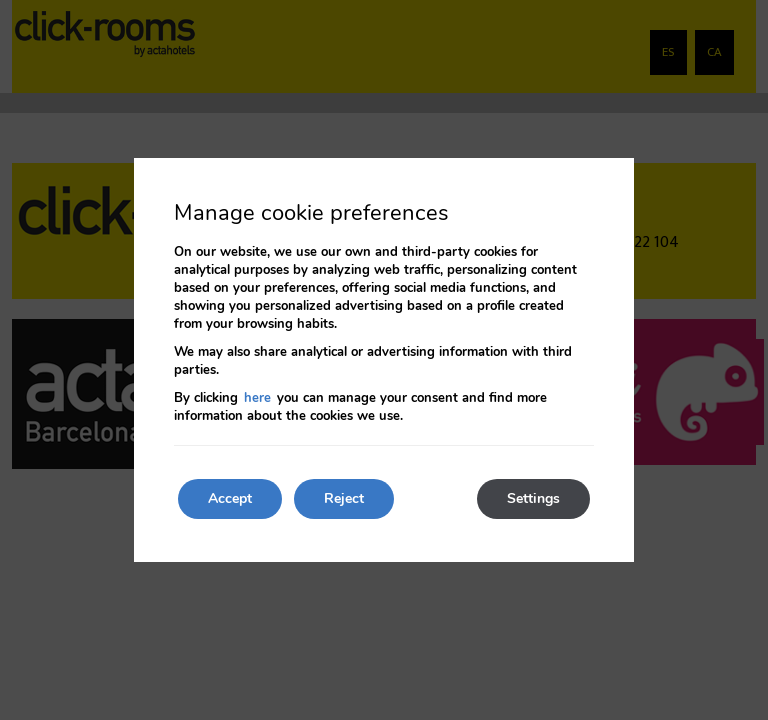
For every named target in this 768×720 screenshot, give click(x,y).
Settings (533, 498)
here (257, 398)
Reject (344, 498)
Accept (230, 498)
